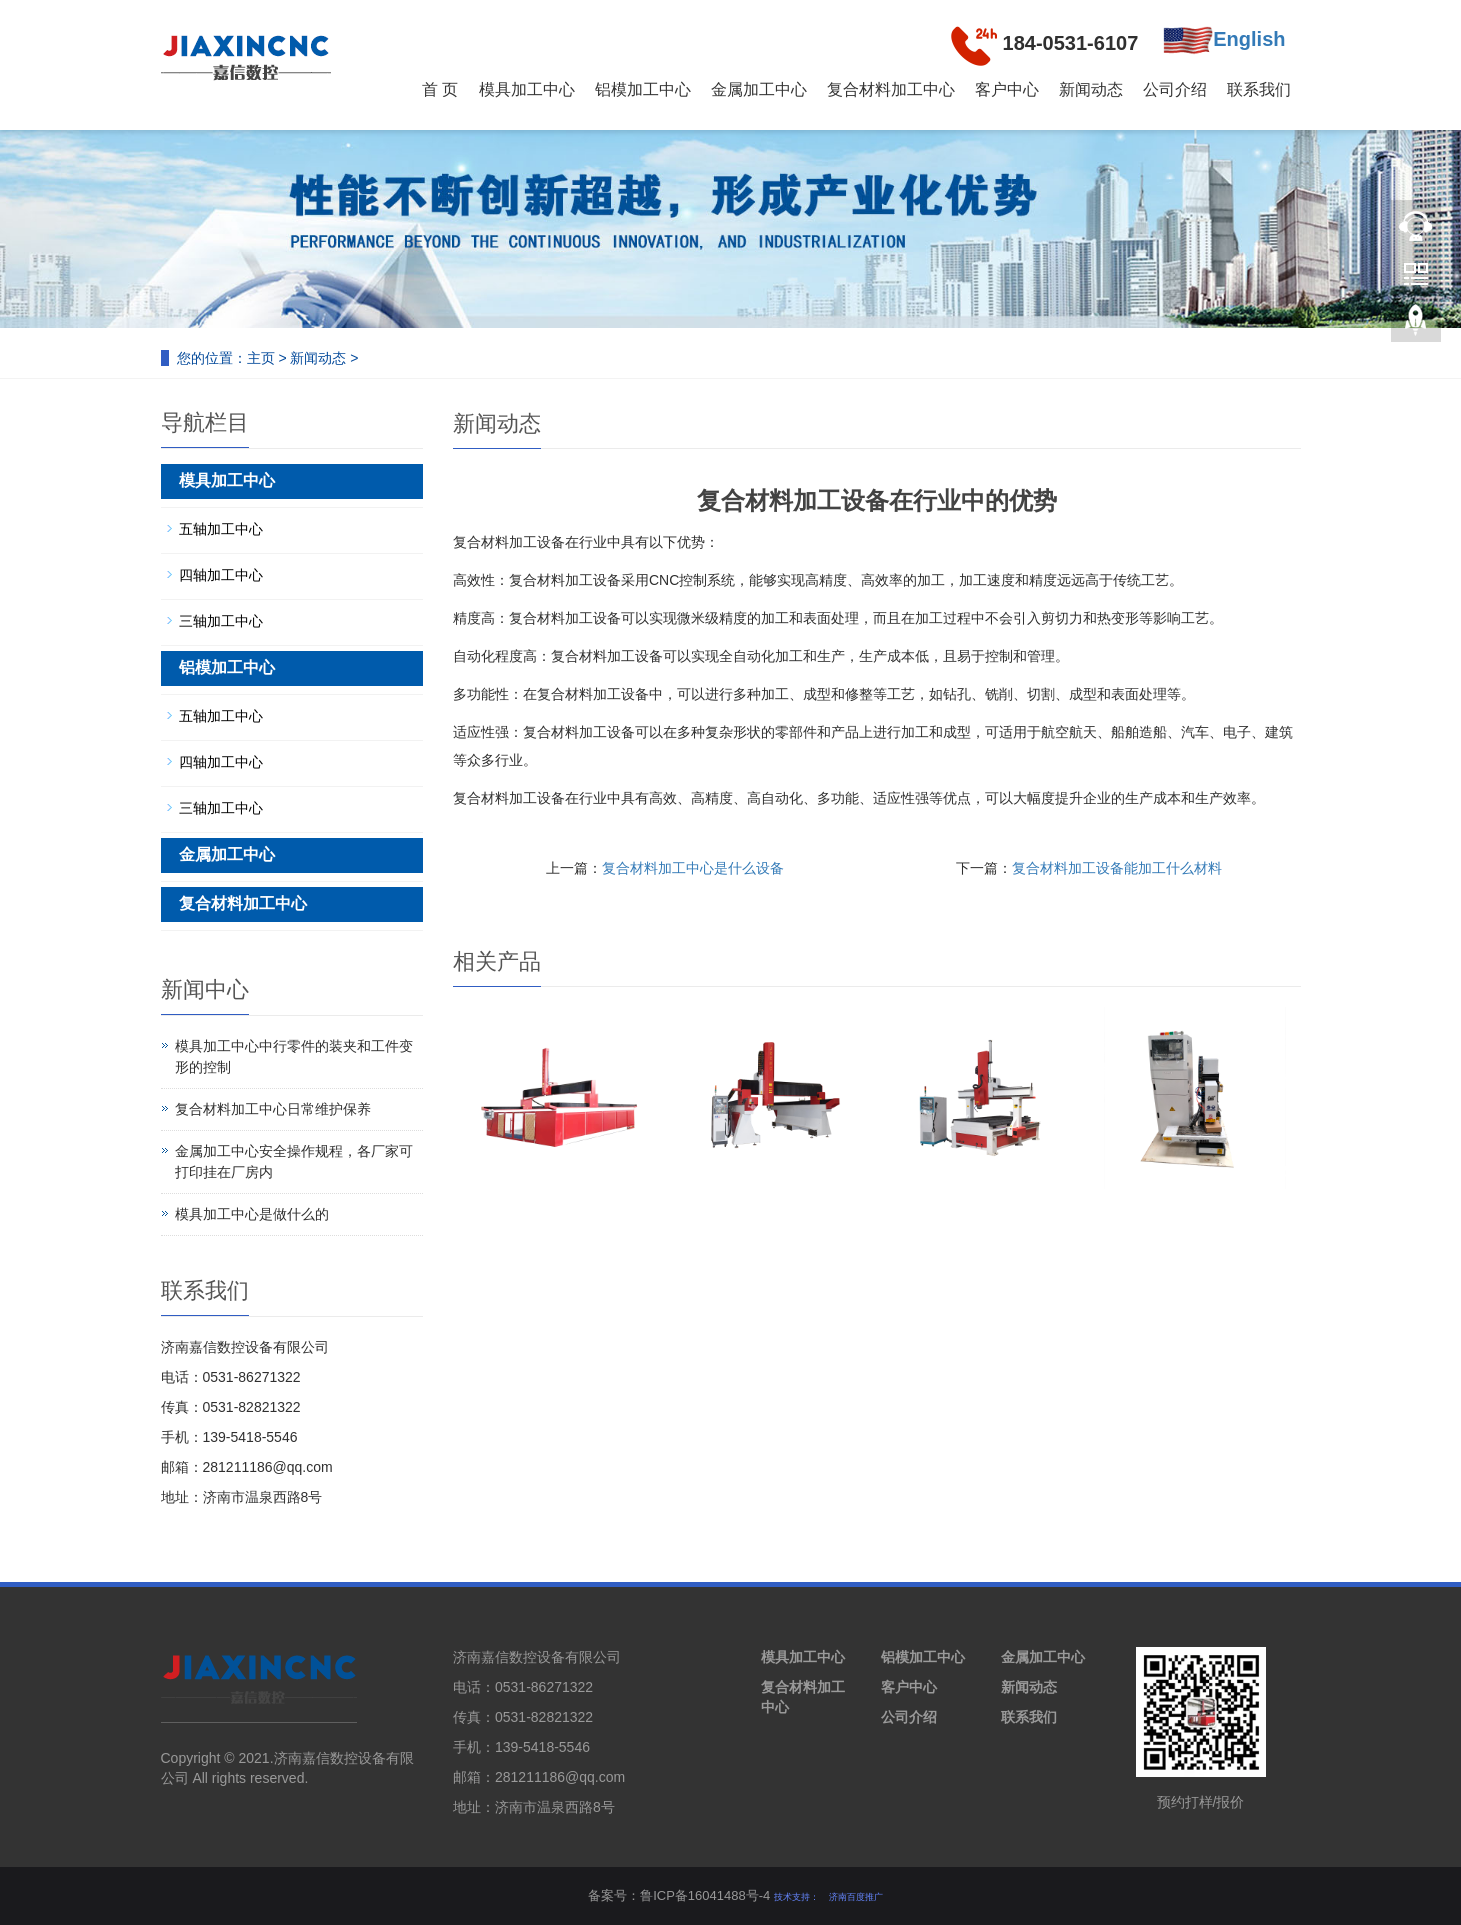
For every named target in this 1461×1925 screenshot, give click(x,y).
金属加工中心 (759, 89)
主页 (261, 358)
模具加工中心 (527, 89)
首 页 (440, 89)
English (1224, 40)
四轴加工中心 (221, 575)
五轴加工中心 (221, 529)
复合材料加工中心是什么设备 (693, 868)
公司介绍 (1175, 89)
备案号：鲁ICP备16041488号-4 (679, 1895)
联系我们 (1259, 89)
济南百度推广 (856, 1897)
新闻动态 (1091, 89)
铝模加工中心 (643, 89)
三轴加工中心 (221, 621)
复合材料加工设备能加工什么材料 (1117, 868)
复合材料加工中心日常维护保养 (273, 1109)
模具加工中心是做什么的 (252, 1214)
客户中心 (1007, 89)
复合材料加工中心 (891, 89)
